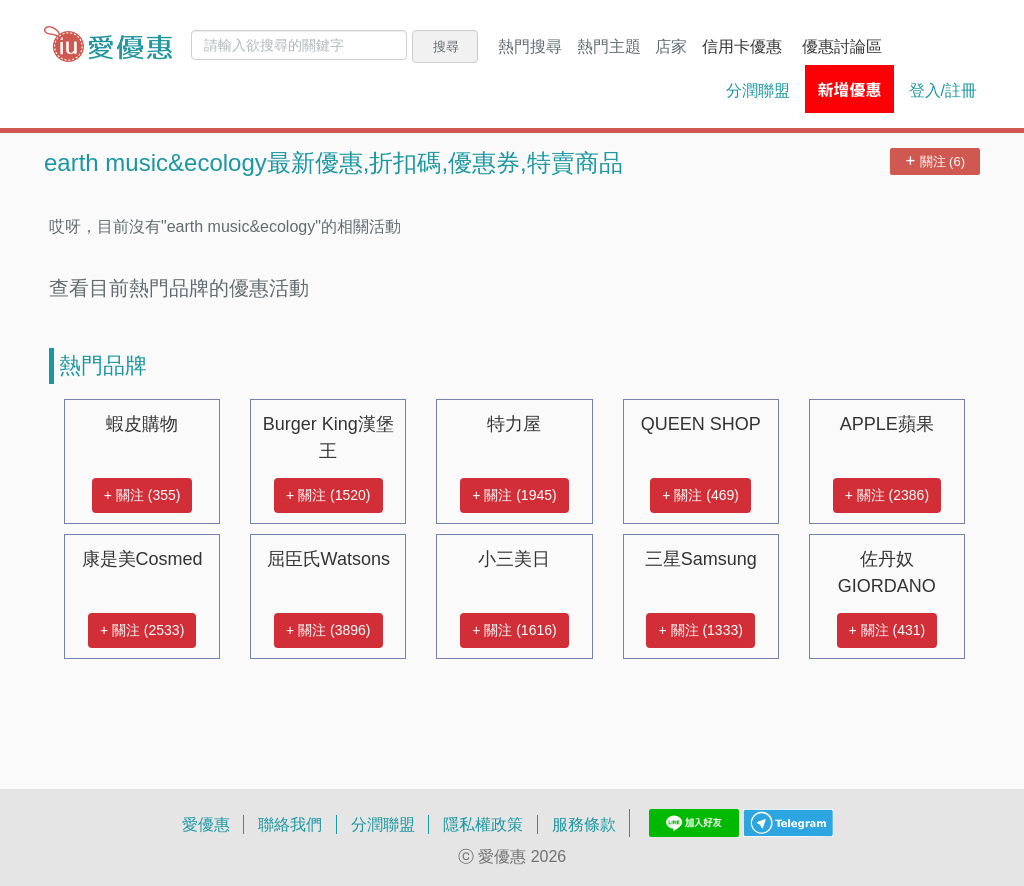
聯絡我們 (290, 824)
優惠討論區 (842, 46)
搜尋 (446, 46)
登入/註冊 (943, 90)
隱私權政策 (483, 824)
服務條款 (584, 824)
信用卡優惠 (742, 46)
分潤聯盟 (758, 90)
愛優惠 (206, 824)
